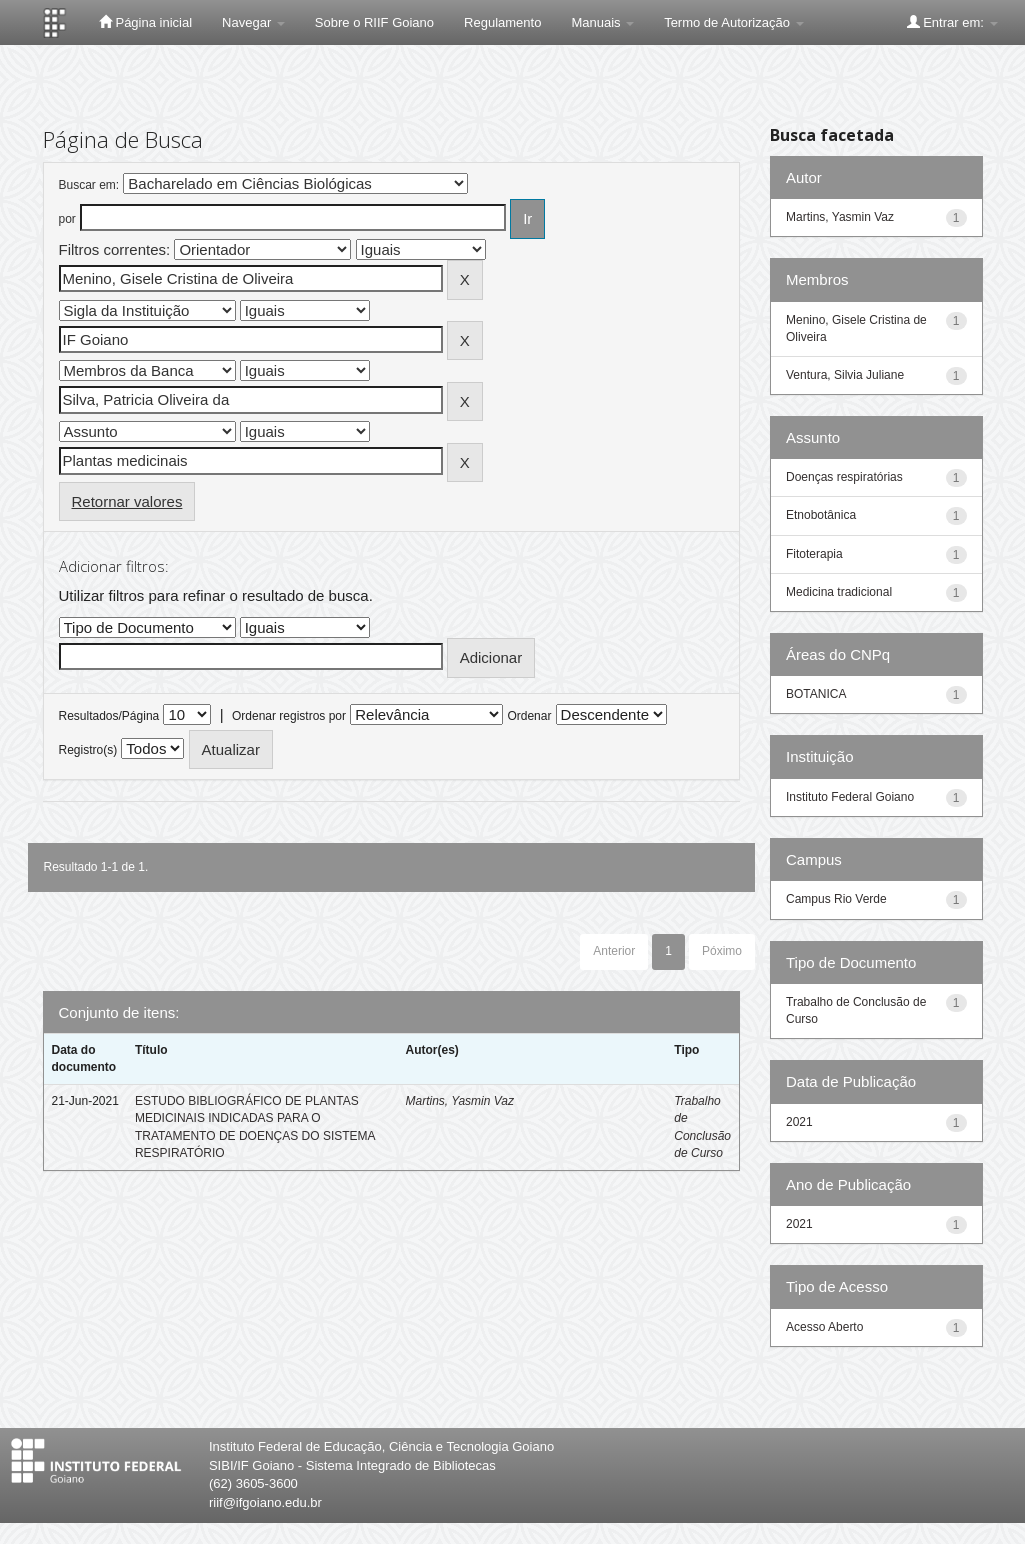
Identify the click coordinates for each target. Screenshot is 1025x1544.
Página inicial (145, 22)
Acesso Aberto (824, 1327)
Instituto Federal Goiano (850, 797)
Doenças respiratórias (844, 477)
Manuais (602, 22)
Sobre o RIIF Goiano (374, 22)
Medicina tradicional (839, 592)
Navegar (253, 22)
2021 (799, 1122)
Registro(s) (88, 750)
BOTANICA (816, 694)
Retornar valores (127, 501)
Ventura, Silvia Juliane (845, 375)
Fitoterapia (814, 554)
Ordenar (529, 716)
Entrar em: (952, 22)
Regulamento (502, 22)
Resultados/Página (109, 716)
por (67, 219)
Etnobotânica (821, 515)
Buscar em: (89, 185)
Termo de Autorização (733, 22)
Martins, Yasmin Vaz (459, 1101)
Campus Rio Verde (836, 899)
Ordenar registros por (289, 716)
